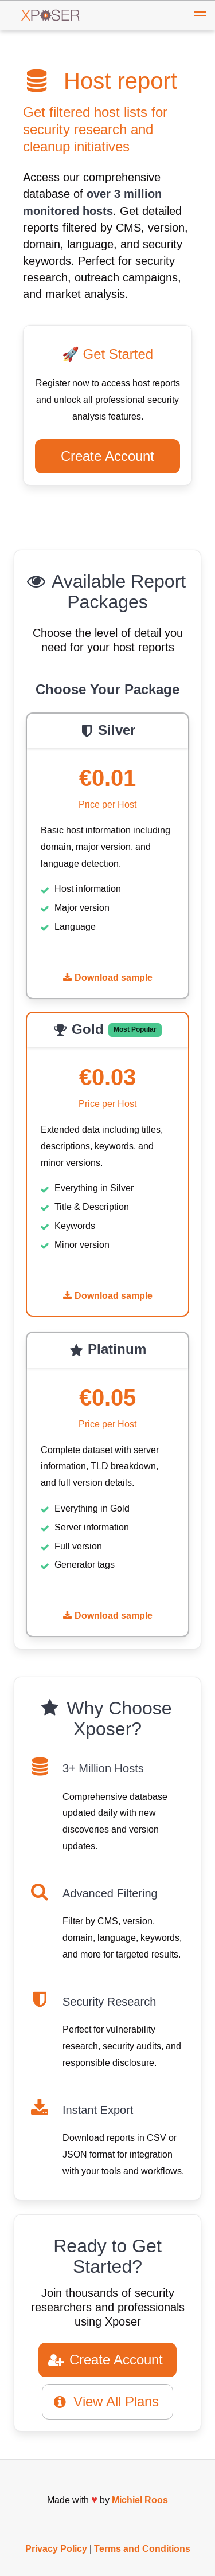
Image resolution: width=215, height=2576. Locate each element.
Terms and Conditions (142, 2548)
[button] (200, 15)
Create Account (107, 456)
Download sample (108, 977)
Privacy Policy (56, 2548)
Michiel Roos (140, 2500)
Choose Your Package (107, 690)
